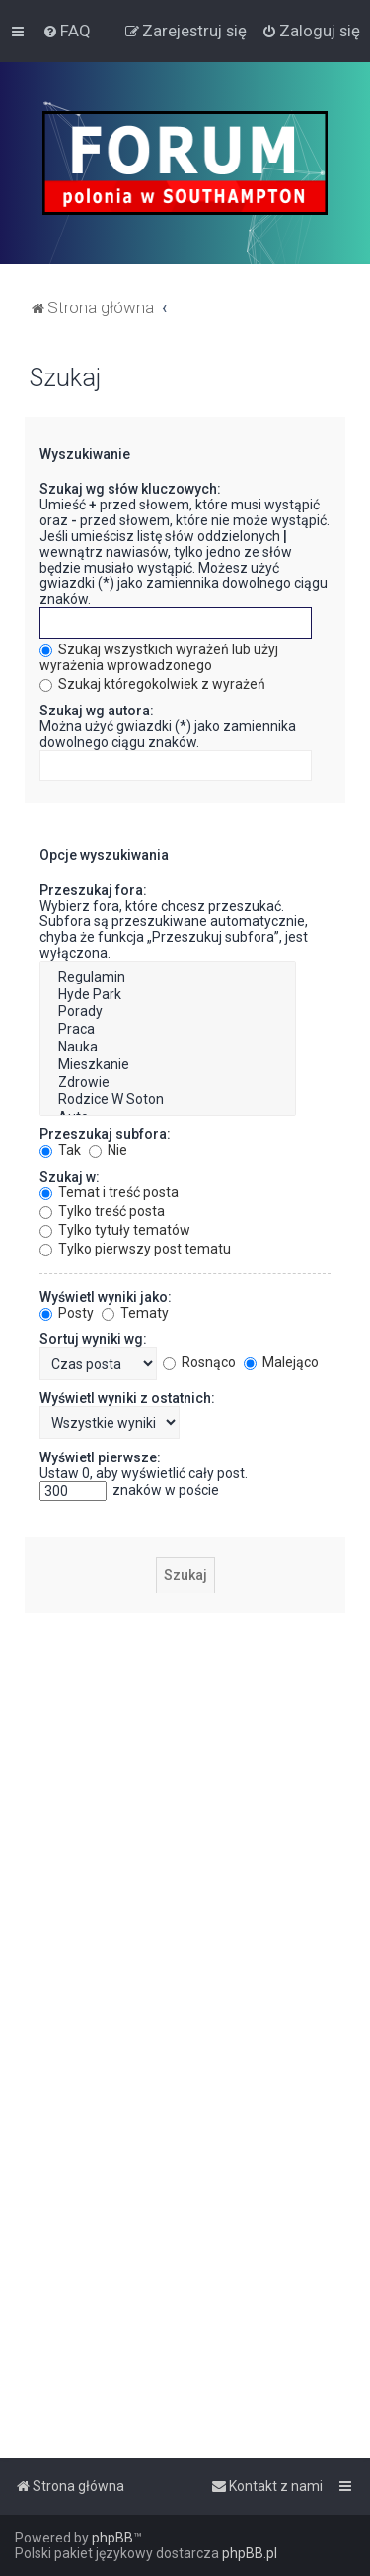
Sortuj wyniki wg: (93, 1339)
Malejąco (281, 1362)
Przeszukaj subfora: (105, 1134)
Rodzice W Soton (167, 1100)
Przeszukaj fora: (93, 890)
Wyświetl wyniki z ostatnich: (127, 1398)
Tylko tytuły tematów (114, 1230)
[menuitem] (66, 30)
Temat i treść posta (109, 1192)
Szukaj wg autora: (96, 710)
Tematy (135, 1313)
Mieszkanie (167, 1065)
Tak (60, 1150)
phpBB (112, 2537)
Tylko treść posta (102, 1211)
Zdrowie (167, 1083)
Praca (167, 1030)
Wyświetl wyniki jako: (105, 1297)
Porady (167, 1012)
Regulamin (167, 977)
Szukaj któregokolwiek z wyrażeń (152, 684)
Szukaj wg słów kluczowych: (130, 489)
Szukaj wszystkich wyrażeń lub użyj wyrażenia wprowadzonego (158, 657)
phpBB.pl (249, 2553)
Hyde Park (167, 995)
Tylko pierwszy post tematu (135, 1248)
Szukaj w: (69, 1177)
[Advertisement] (185, 1813)
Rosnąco (199, 1362)
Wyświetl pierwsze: (100, 1457)
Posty (66, 1313)
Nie (108, 1150)
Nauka (167, 1047)
